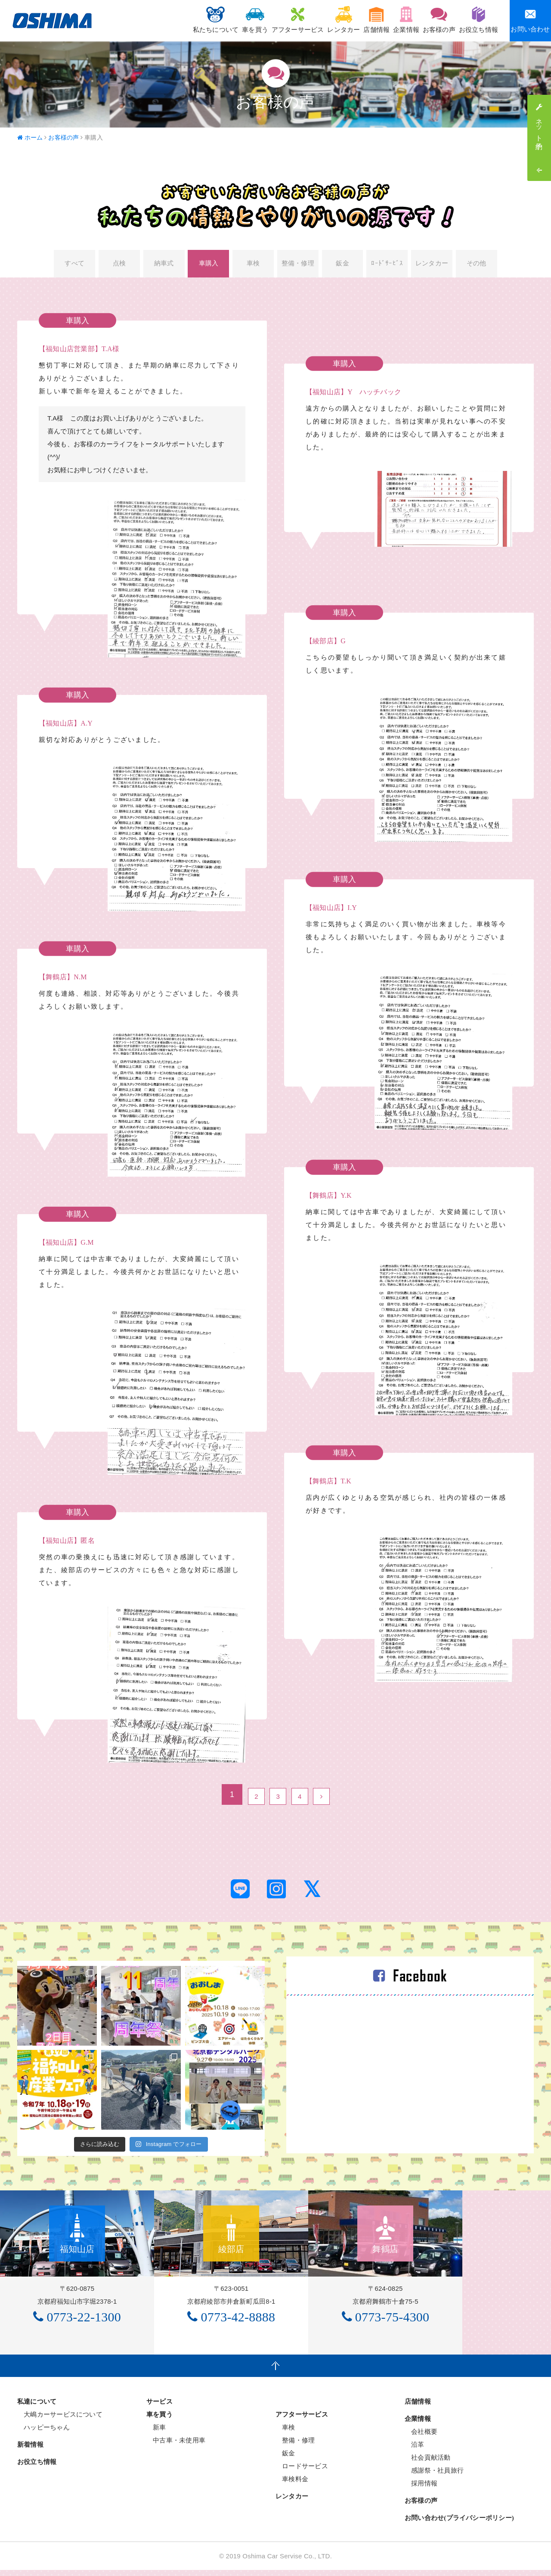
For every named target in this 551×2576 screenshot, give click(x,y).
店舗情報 (353, 20)
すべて (74, 264)
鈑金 (343, 264)
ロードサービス (302, 2472)
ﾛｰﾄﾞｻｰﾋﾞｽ (387, 264)
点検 (119, 264)
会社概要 (421, 2437)
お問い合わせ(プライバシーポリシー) (459, 2523)
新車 (156, 2433)
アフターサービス (262, 20)
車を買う (213, 20)
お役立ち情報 (475, 20)
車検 (253, 264)
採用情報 (421, 2489)
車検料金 (292, 2485)
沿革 (414, 2450)
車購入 (208, 264)
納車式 (163, 264)
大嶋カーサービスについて (59, 2420)
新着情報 (30, 2450)
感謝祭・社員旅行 (434, 2476)
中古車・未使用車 (175, 2446)
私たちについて (167, 20)
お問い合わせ (530, 20)
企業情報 (390, 20)
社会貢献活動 (428, 2463)
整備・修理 (297, 264)
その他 (476, 264)
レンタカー (314, 20)
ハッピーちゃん (43, 2433)
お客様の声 (430, 20)
